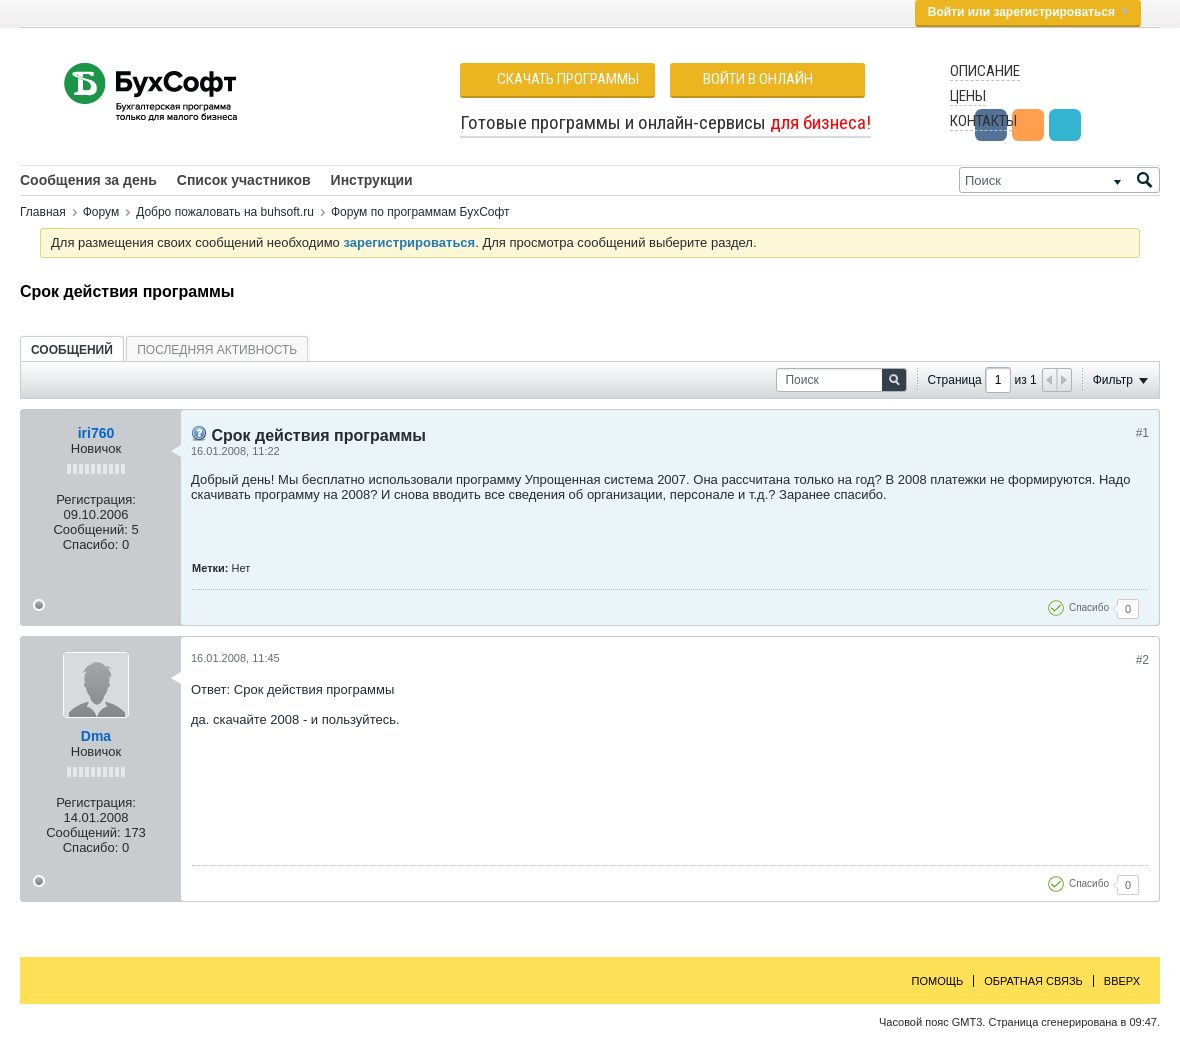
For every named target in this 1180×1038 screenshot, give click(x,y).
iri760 (96, 433)
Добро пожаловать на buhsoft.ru (225, 212)
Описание (985, 71)
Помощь (938, 981)
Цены (968, 96)
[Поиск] (1059, 180)
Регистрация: (96, 499)
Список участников (244, 180)
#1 (1142, 433)
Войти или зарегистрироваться (1028, 12)
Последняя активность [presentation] (217, 350)
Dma (96, 736)
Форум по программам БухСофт (420, 212)
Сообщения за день (88, 180)
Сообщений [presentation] (72, 350)
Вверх (1122, 981)
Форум (101, 212)
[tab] (72, 349)
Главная (43, 212)
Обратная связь (1033, 981)
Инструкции (372, 180)
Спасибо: (91, 544)
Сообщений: (90, 529)
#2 (1142, 660)
